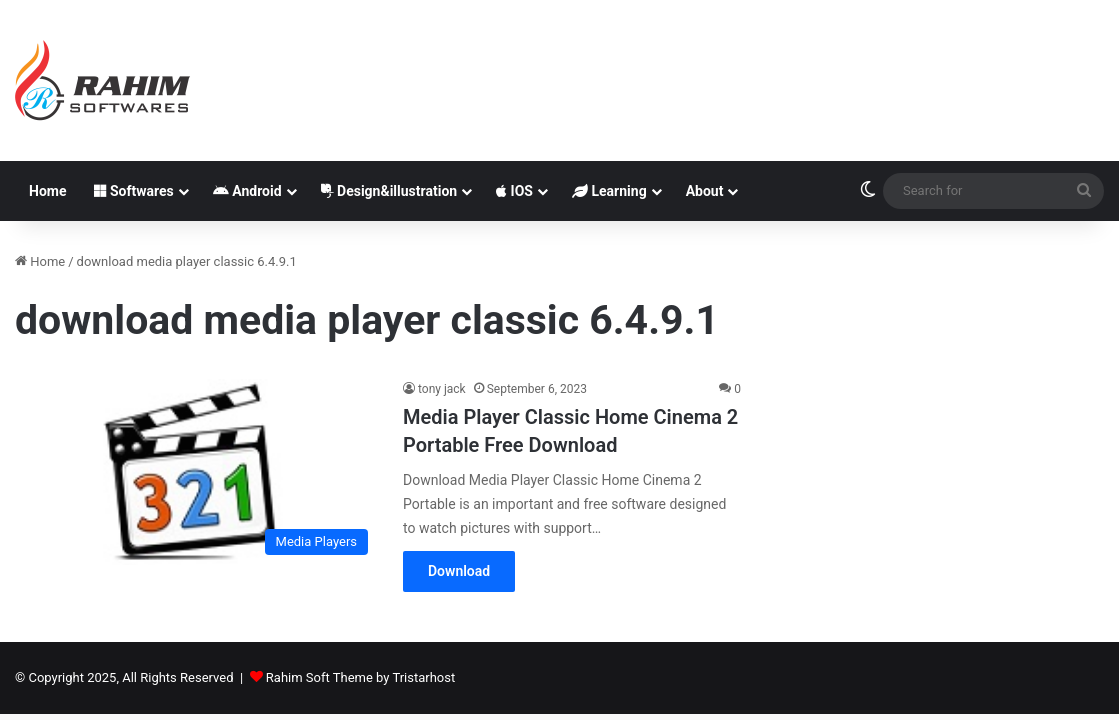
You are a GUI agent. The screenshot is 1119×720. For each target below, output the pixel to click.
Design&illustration (389, 191)
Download (459, 571)
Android (247, 191)
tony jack (442, 389)
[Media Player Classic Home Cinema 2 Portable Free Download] (196, 471)
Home (47, 191)
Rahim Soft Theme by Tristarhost (360, 677)
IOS (514, 191)
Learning (609, 191)
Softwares (133, 191)
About (705, 191)
